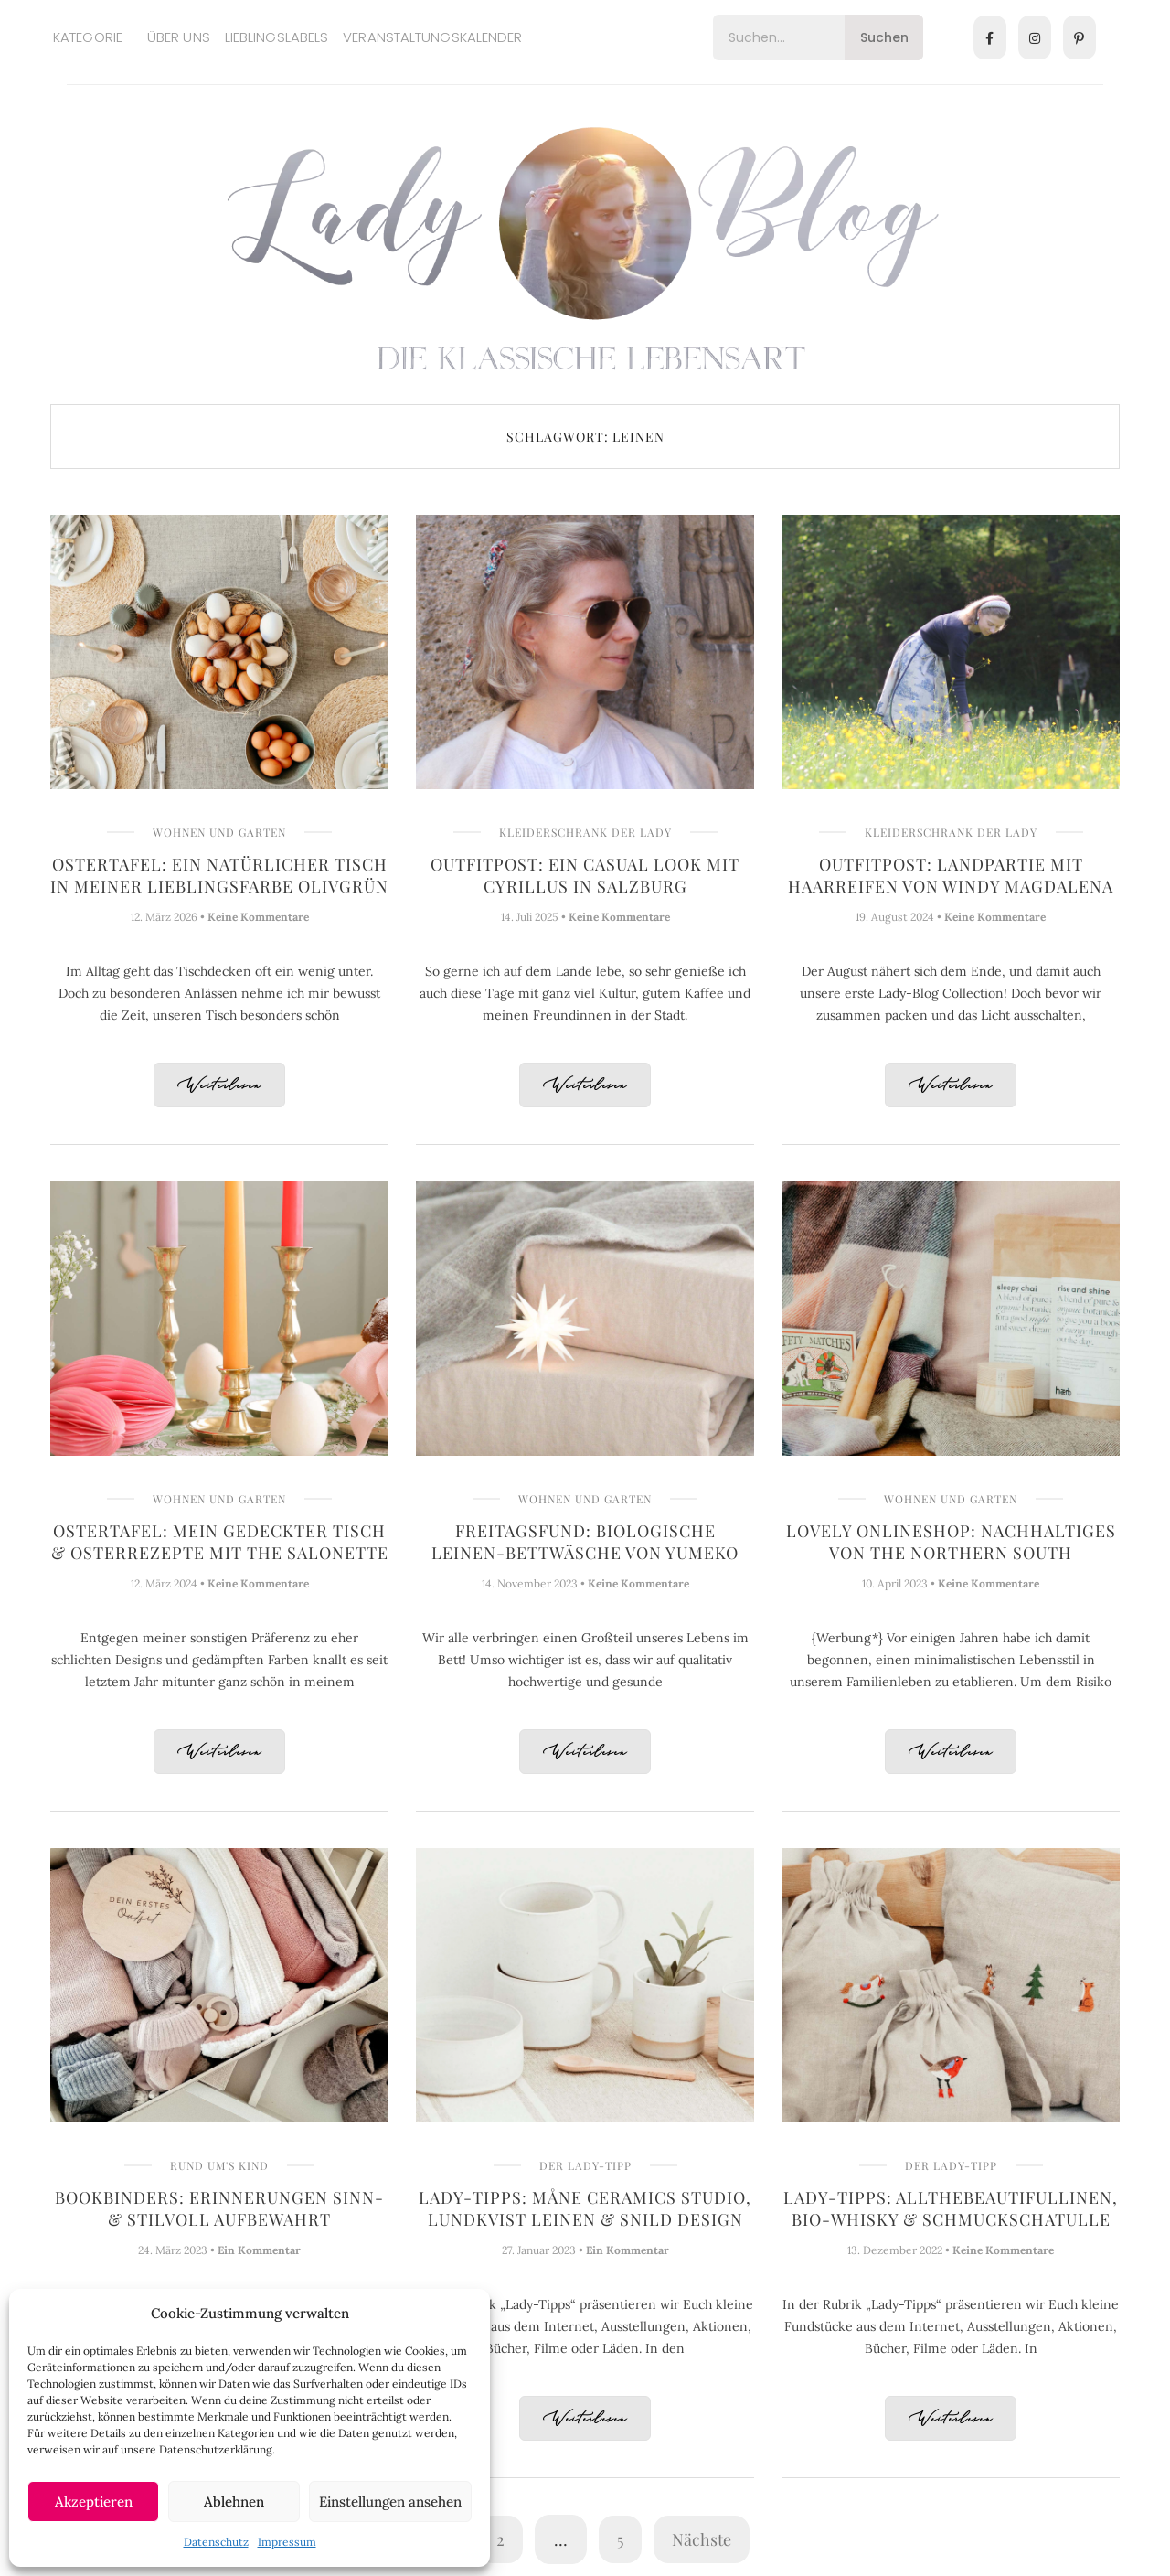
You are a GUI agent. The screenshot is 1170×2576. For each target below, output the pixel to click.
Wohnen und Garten (219, 832)
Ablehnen (234, 2501)
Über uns (178, 37)
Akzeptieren (94, 2501)
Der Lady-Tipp (585, 2165)
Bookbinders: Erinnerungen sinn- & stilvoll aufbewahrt (219, 2208)
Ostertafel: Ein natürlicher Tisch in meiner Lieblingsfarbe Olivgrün (219, 875)
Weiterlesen (219, 1085)
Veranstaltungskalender (432, 37)
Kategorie (87, 37)
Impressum (287, 2542)
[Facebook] (989, 37)
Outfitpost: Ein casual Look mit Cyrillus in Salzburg (585, 875)
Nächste (701, 2539)
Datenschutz (216, 2542)
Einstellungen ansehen (390, 2501)
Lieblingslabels (277, 37)
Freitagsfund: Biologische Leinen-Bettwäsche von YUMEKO (585, 1542)
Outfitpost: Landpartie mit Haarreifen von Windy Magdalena (950, 875)
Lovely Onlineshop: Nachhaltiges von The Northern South (951, 1542)
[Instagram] (1034, 37)
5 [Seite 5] (620, 2539)
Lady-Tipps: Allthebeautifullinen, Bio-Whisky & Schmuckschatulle (950, 2208)
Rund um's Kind (219, 2165)
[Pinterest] (1079, 37)
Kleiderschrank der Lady (585, 832)
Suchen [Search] (884, 37)
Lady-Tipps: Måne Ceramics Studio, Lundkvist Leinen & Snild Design (585, 2208)
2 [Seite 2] (500, 2539)
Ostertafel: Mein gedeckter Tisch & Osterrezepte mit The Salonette (219, 1542)
